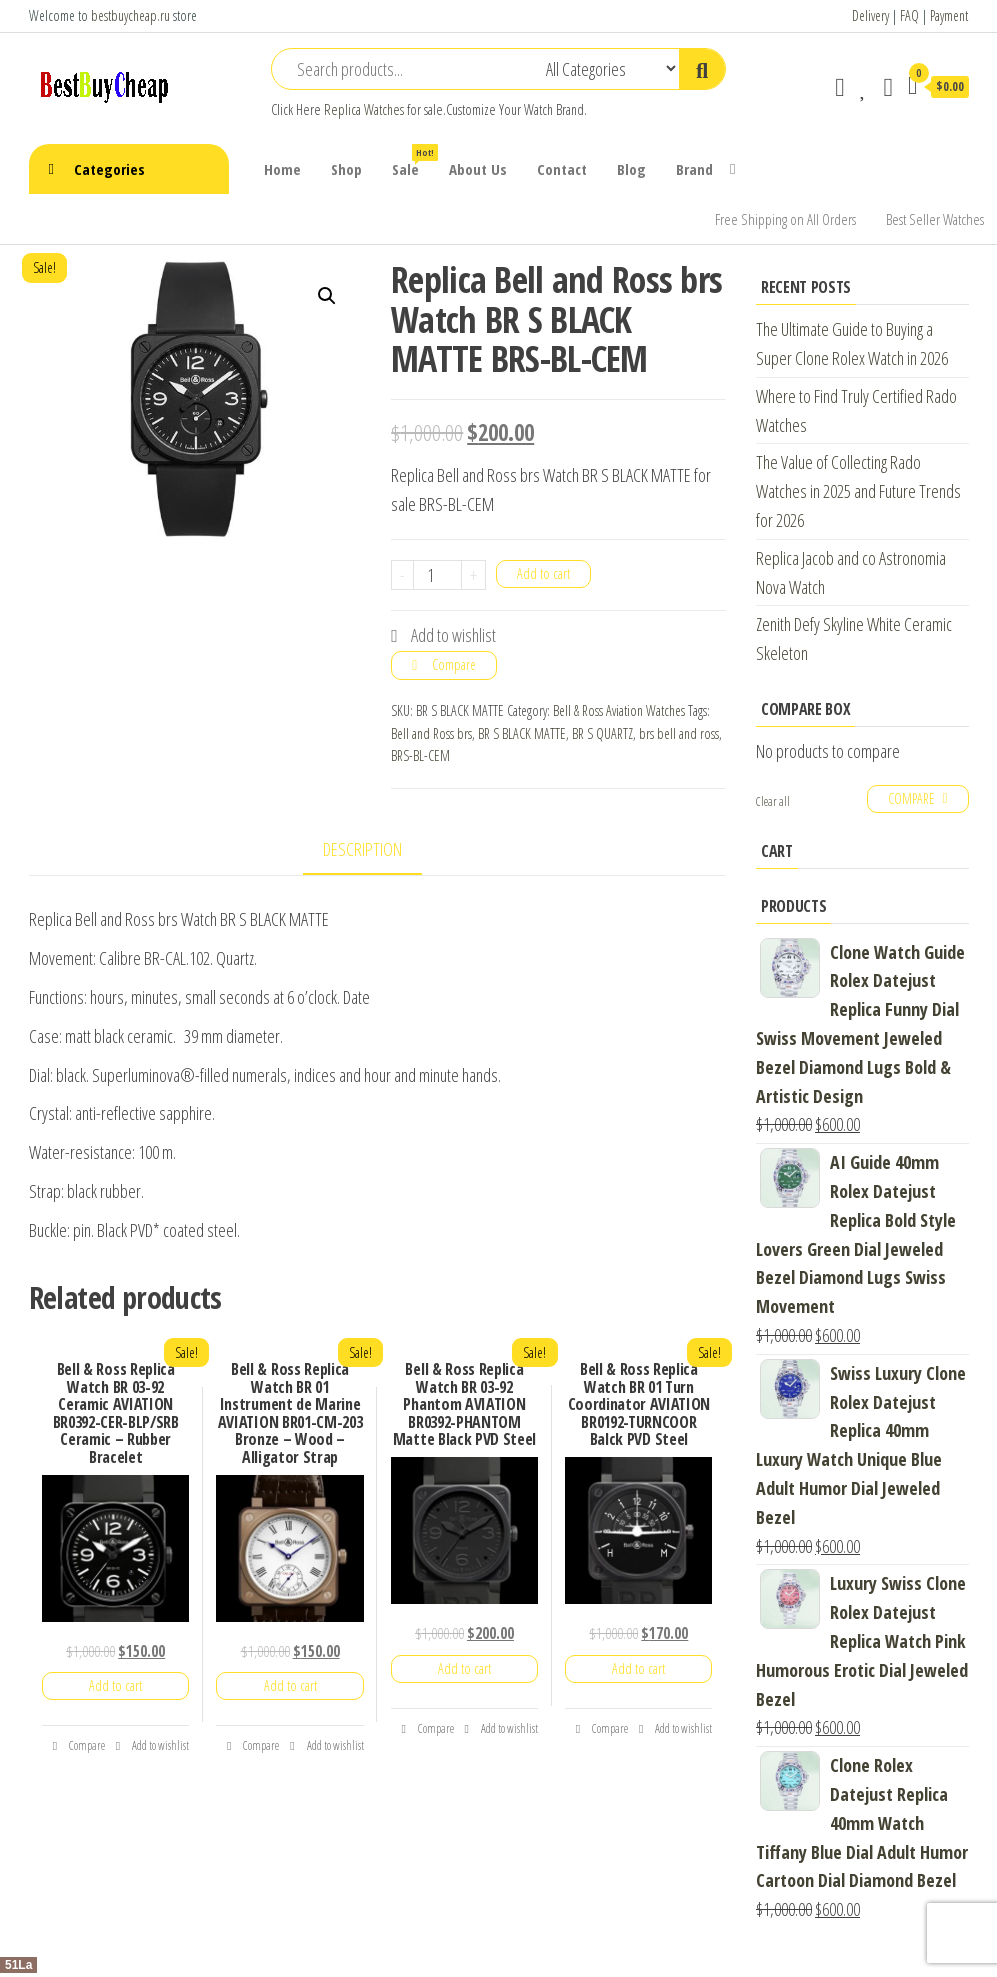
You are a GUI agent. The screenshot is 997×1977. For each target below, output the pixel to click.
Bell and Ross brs (431, 733)
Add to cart (543, 573)
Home (282, 169)
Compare (454, 664)
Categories (109, 169)
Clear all (773, 801)
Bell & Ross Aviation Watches (619, 710)
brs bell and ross (679, 733)
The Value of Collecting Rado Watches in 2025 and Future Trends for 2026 (858, 491)
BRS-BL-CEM (420, 755)
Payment (949, 15)
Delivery (870, 15)
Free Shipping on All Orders (785, 219)
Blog (631, 169)
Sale (413, 161)
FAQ (909, 15)
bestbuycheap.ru (130, 15)
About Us (478, 169)
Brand (694, 169)
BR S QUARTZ (602, 733)
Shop (346, 169)
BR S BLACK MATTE (522, 733)
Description (362, 849)
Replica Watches (364, 109)
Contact (562, 169)
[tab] (377, 850)
